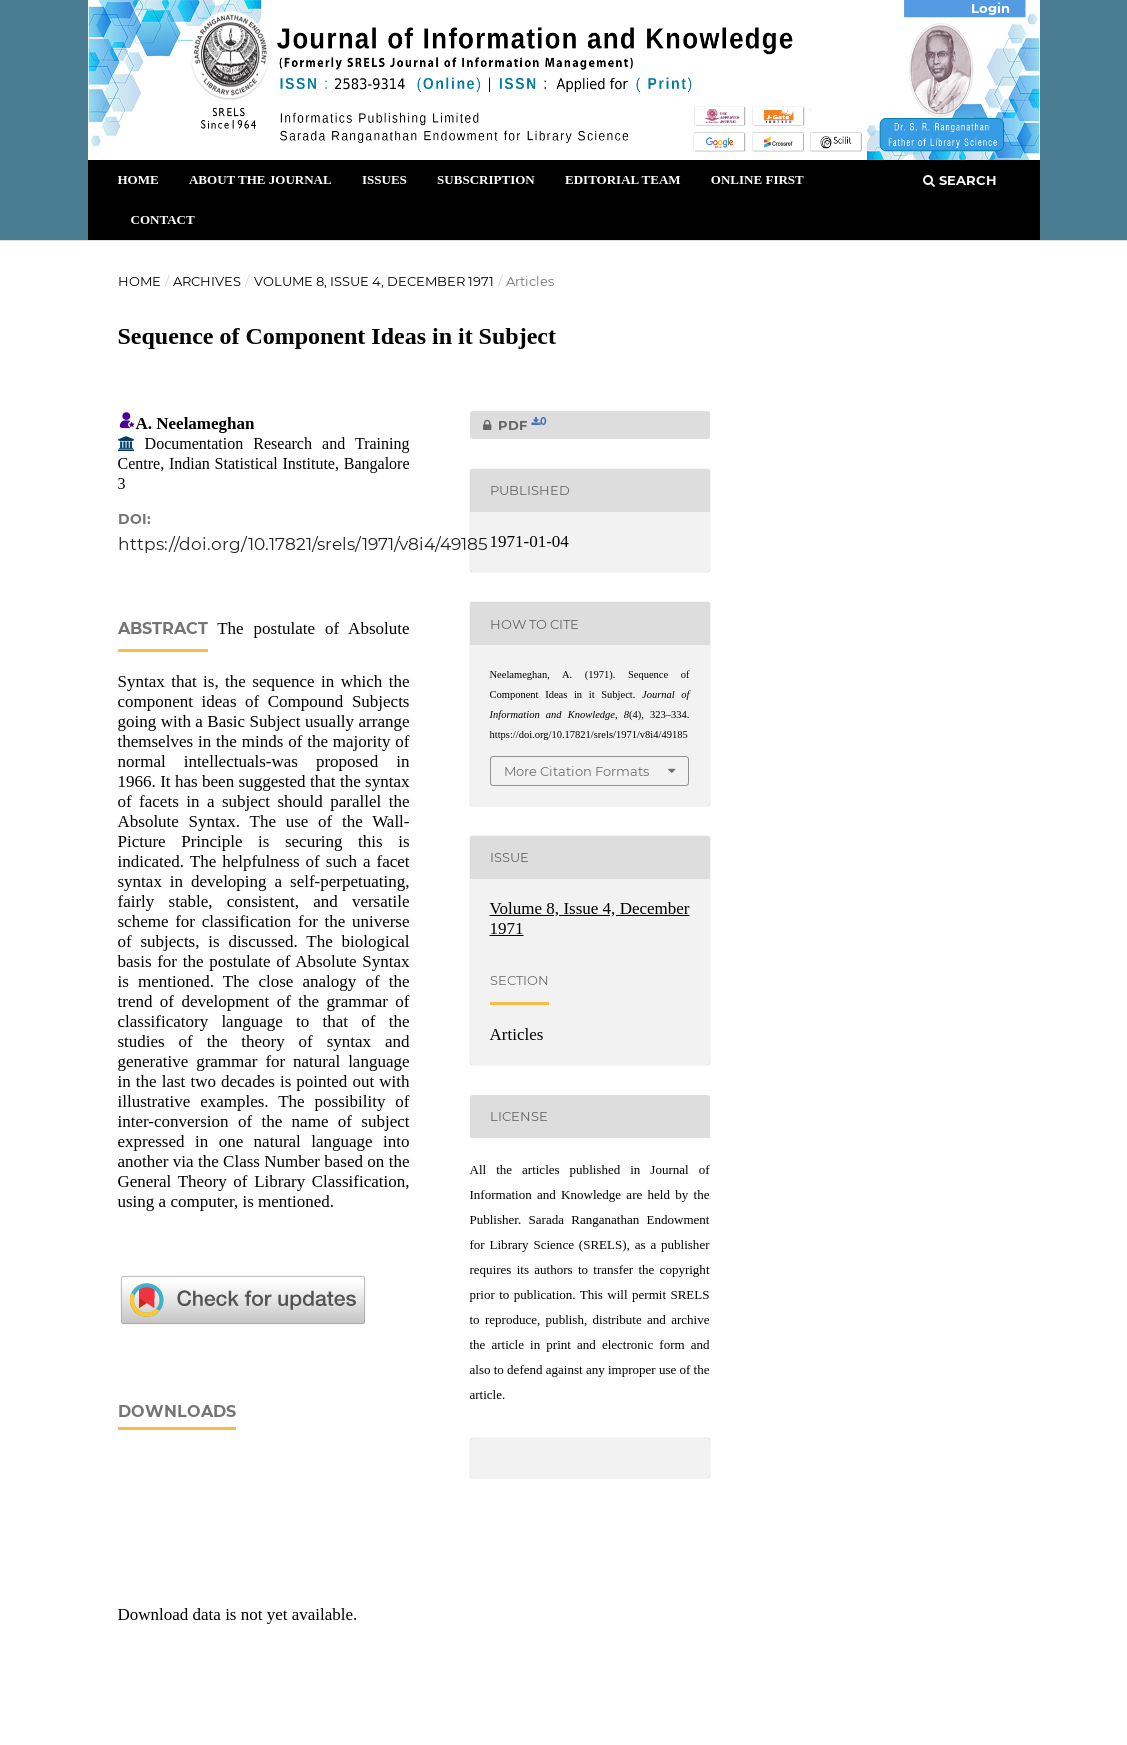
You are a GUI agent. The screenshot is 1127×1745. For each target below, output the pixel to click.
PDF (508, 425)
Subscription (486, 179)
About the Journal (260, 179)
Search (960, 180)
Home (138, 179)
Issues (384, 179)
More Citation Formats (576, 771)
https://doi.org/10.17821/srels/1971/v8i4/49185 (303, 544)
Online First (757, 179)
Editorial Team (623, 179)
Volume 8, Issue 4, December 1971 (374, 281)
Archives (207, 281)
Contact (163, 219)
